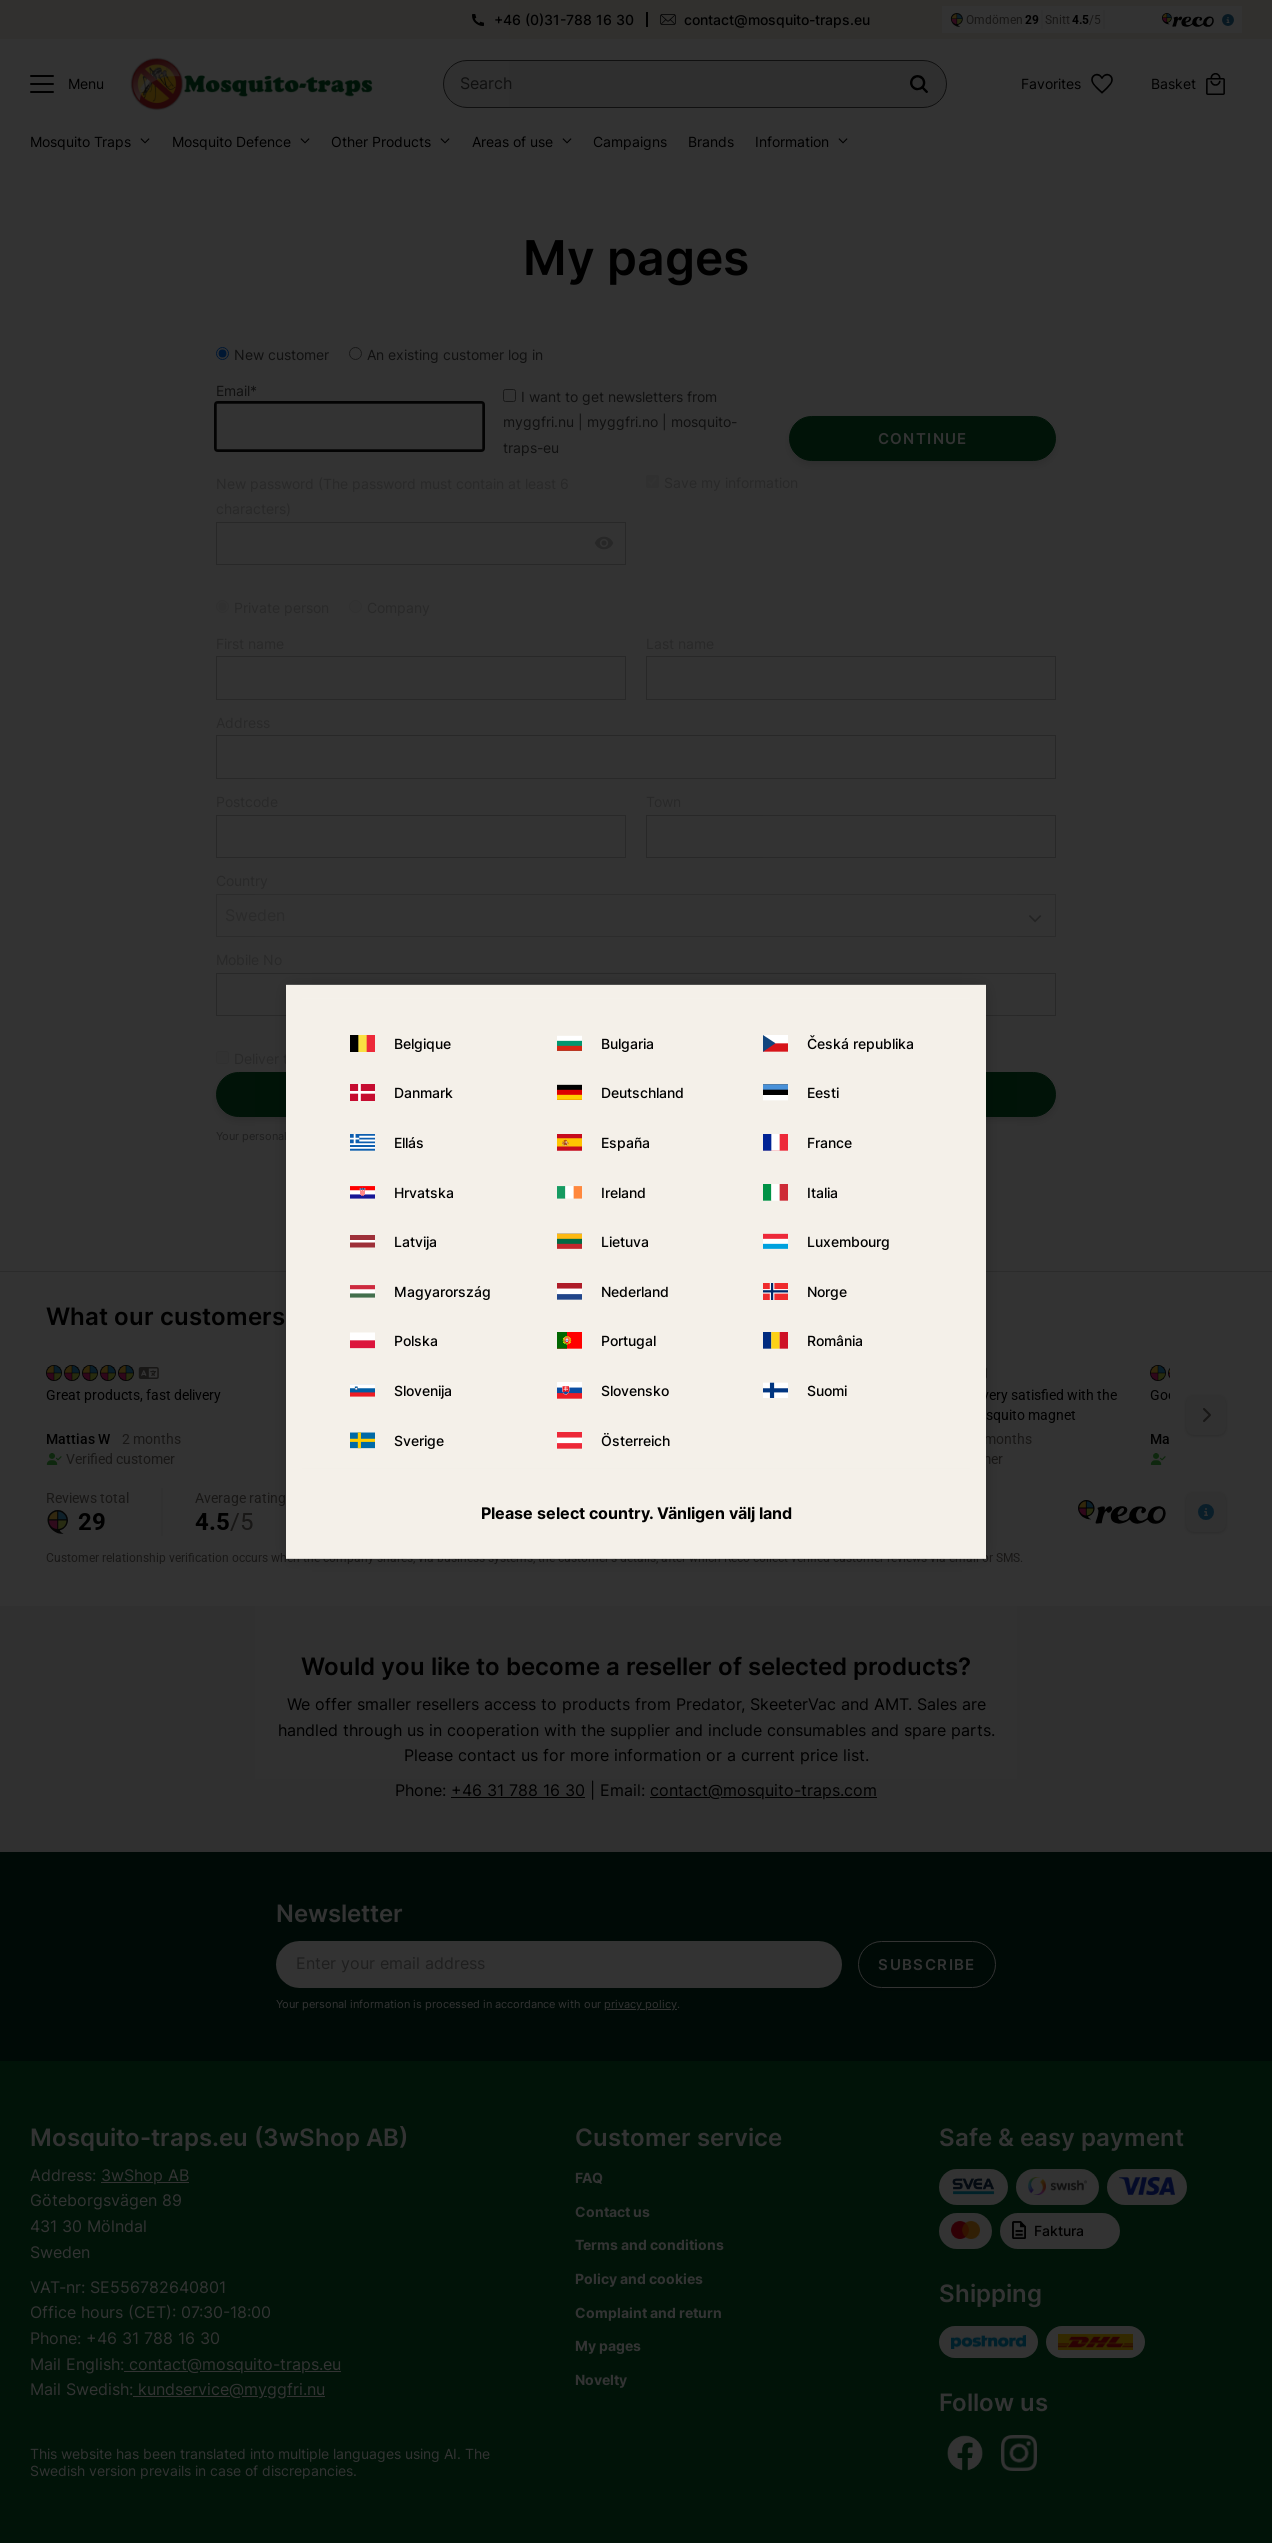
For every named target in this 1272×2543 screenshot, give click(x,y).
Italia (822, 1192)
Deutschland (642, 1092)
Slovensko (635, 1390)
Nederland (635, 1291)
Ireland (623, 1192)
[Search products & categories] (695, 84)
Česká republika (860, 1043)
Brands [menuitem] (711, 141)
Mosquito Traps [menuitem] (80, 141)
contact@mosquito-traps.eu (777, 19)
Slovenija (423, 1390)
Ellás (409, 1142)
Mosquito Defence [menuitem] (231, 141)
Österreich (635, 1439)
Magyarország (442, 1291)
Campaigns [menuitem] (630, 141)
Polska (416, 1340)
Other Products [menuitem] (381, 141)
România (835, 1340)
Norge (827, 1291)
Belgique (422, 1043)
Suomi (827, 1390)
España (625, 1142)
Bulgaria (627, 1043)
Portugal (628, 1340)
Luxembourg (848, 1241)
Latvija (415, 1241)
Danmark (423, 1092)
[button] (62, 84)
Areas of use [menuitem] (512, 141)
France (829, 1142)
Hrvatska (424, 1192)
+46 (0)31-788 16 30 (564, 19)
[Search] (919, 84)
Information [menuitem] (792, 141)
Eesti (823, 1092)
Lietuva (625, 1241)
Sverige (419, 1439)
